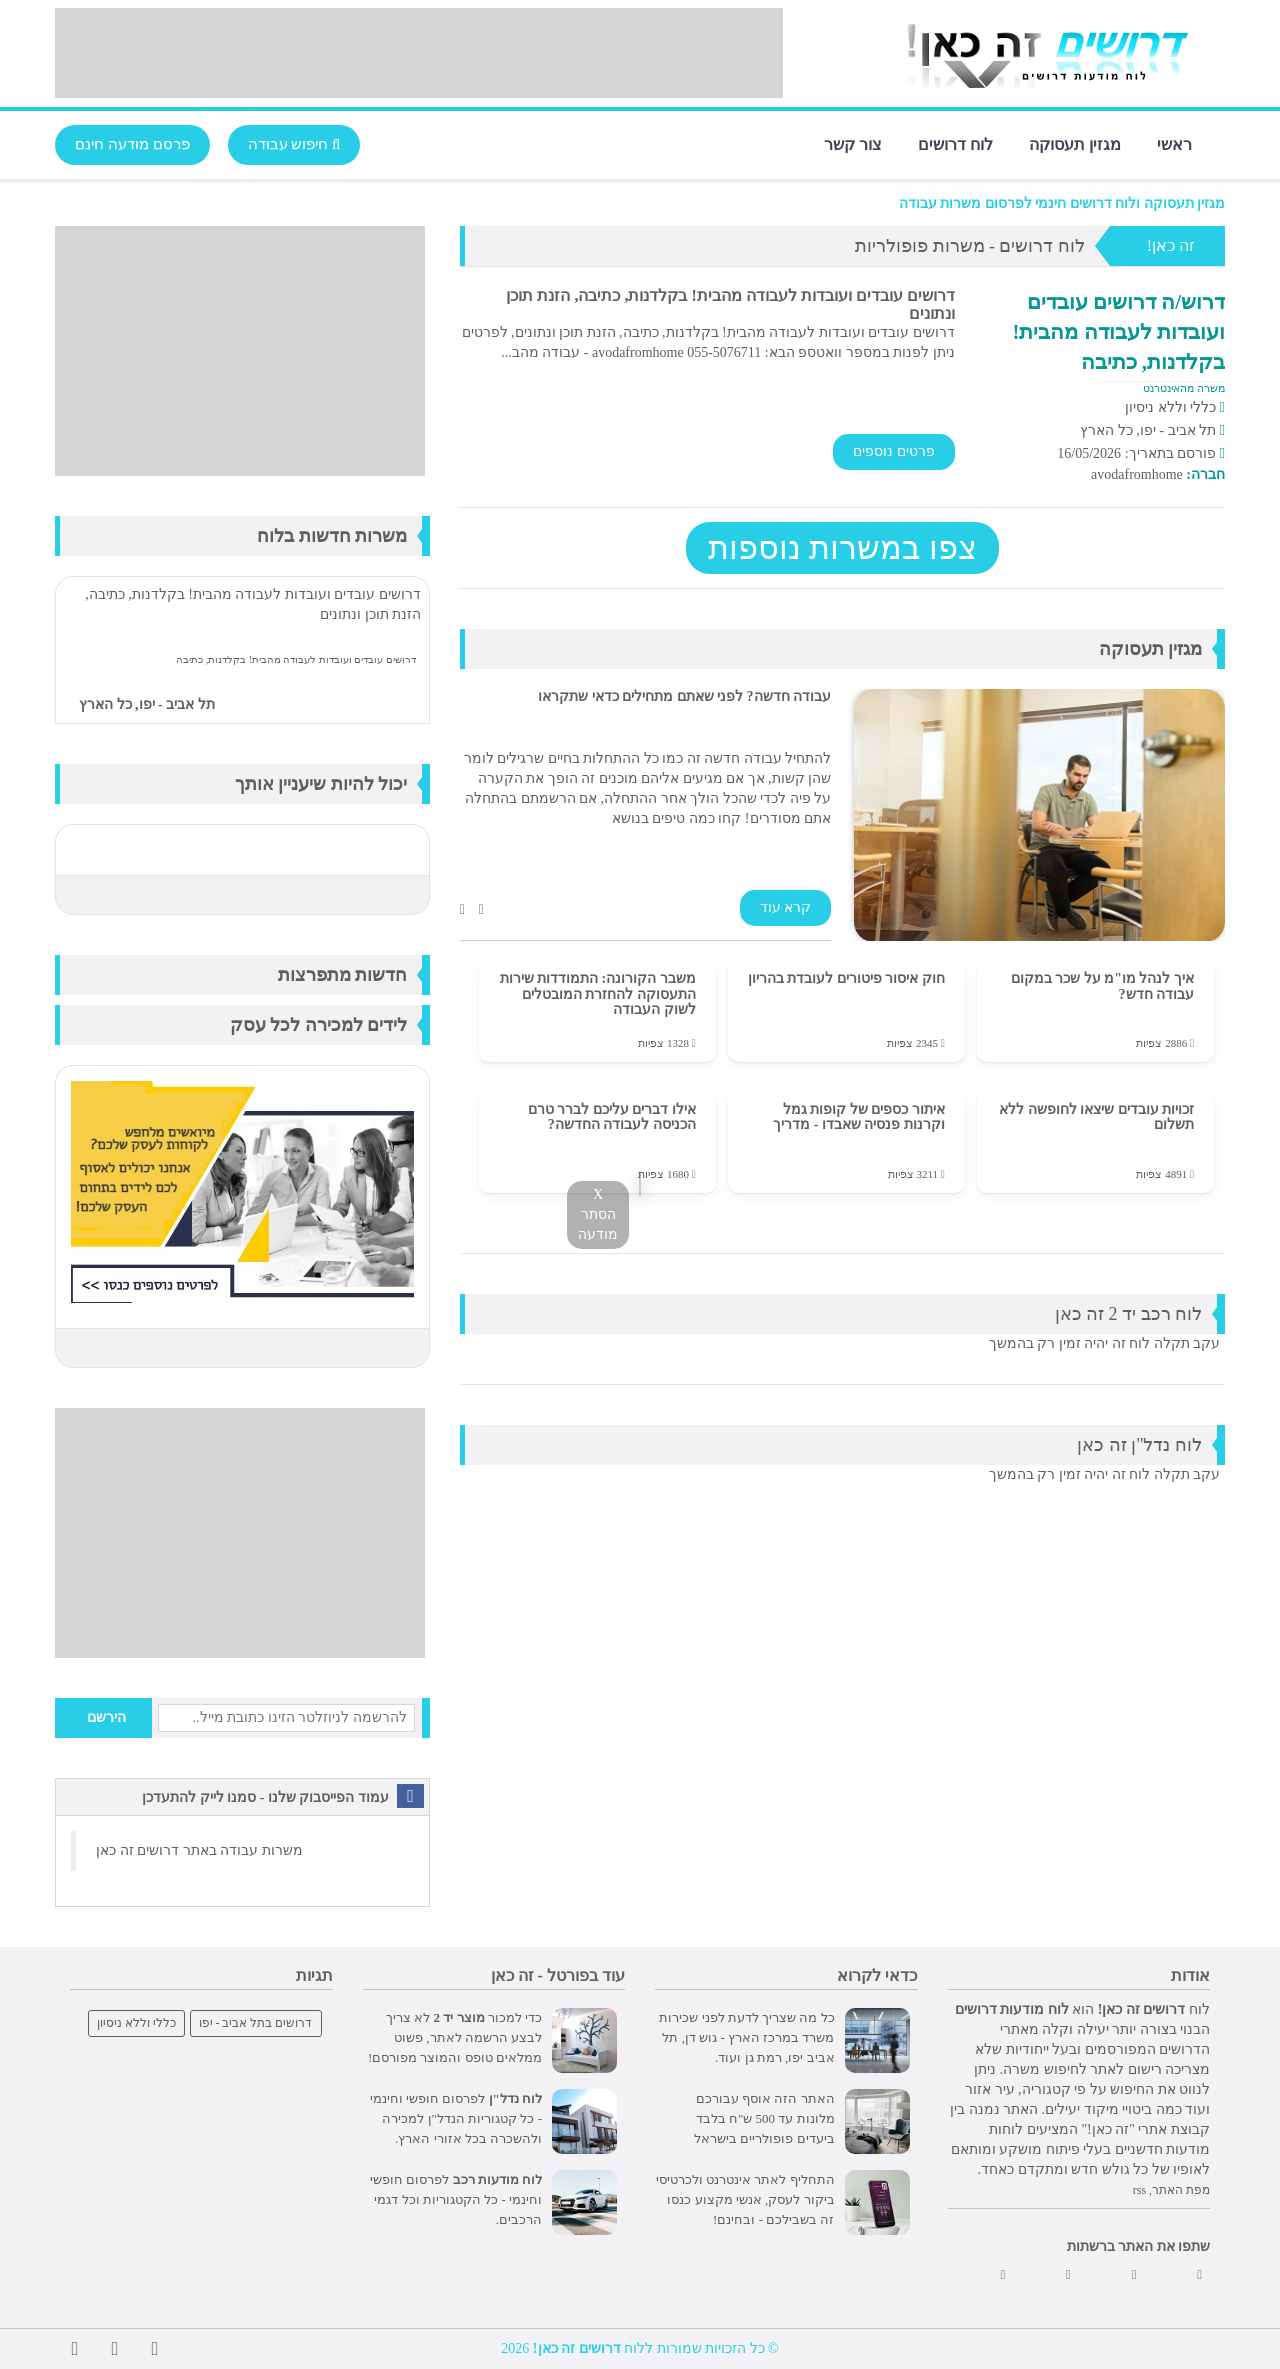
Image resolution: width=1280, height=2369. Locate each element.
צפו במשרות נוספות (842, 548)
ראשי (1174, 143)
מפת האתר (1181, 2190)
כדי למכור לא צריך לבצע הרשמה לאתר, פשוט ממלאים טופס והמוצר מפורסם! (455, 2037)
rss (1139, 2190)
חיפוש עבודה (294, 144)
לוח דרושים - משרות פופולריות (970, 246)
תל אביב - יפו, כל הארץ (147, 704)
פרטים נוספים (894, 451)
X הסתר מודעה (598, 1214)
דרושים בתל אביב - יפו (256, 2023)
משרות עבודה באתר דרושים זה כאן (199, 1850)
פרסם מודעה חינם (132, 144)
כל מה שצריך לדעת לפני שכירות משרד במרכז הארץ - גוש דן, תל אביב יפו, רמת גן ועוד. (746, 2037)
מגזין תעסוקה (1075, 143)
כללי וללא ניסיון (136, 2023)
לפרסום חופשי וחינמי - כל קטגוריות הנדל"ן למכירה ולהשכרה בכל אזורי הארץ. (456, 2118)
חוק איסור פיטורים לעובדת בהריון (846, 978)
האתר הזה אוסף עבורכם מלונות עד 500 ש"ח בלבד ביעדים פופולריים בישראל (764, 2118)
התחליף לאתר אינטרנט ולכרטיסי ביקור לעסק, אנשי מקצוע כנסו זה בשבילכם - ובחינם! (745, 2199)
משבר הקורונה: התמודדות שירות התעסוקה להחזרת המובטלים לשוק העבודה (598, 994)
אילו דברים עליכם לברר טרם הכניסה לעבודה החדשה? (612, 1117)
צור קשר (853, 143)
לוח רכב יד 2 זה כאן (1129, 1314)
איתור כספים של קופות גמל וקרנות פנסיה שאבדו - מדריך (859, 1117)
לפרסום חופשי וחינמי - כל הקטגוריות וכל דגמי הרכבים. (456, 2199)
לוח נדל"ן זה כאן (1139, 1445)
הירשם (106, 1717)
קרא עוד (786, 907)
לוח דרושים (955, 143)
